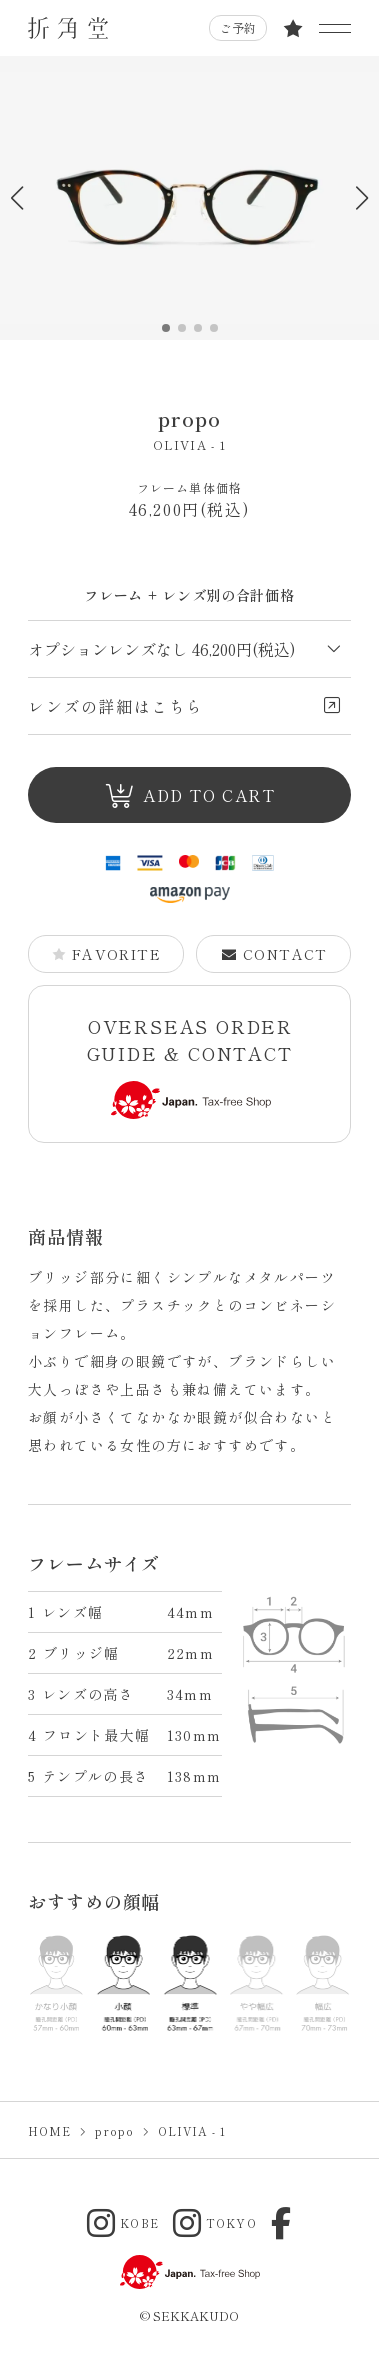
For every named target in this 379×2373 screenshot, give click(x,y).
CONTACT (274, 954)
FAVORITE (106, 954)
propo (190, 418)
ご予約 (238, 27)
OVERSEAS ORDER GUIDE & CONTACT (190, 1066)
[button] (361, 198)
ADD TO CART (190, 795)
